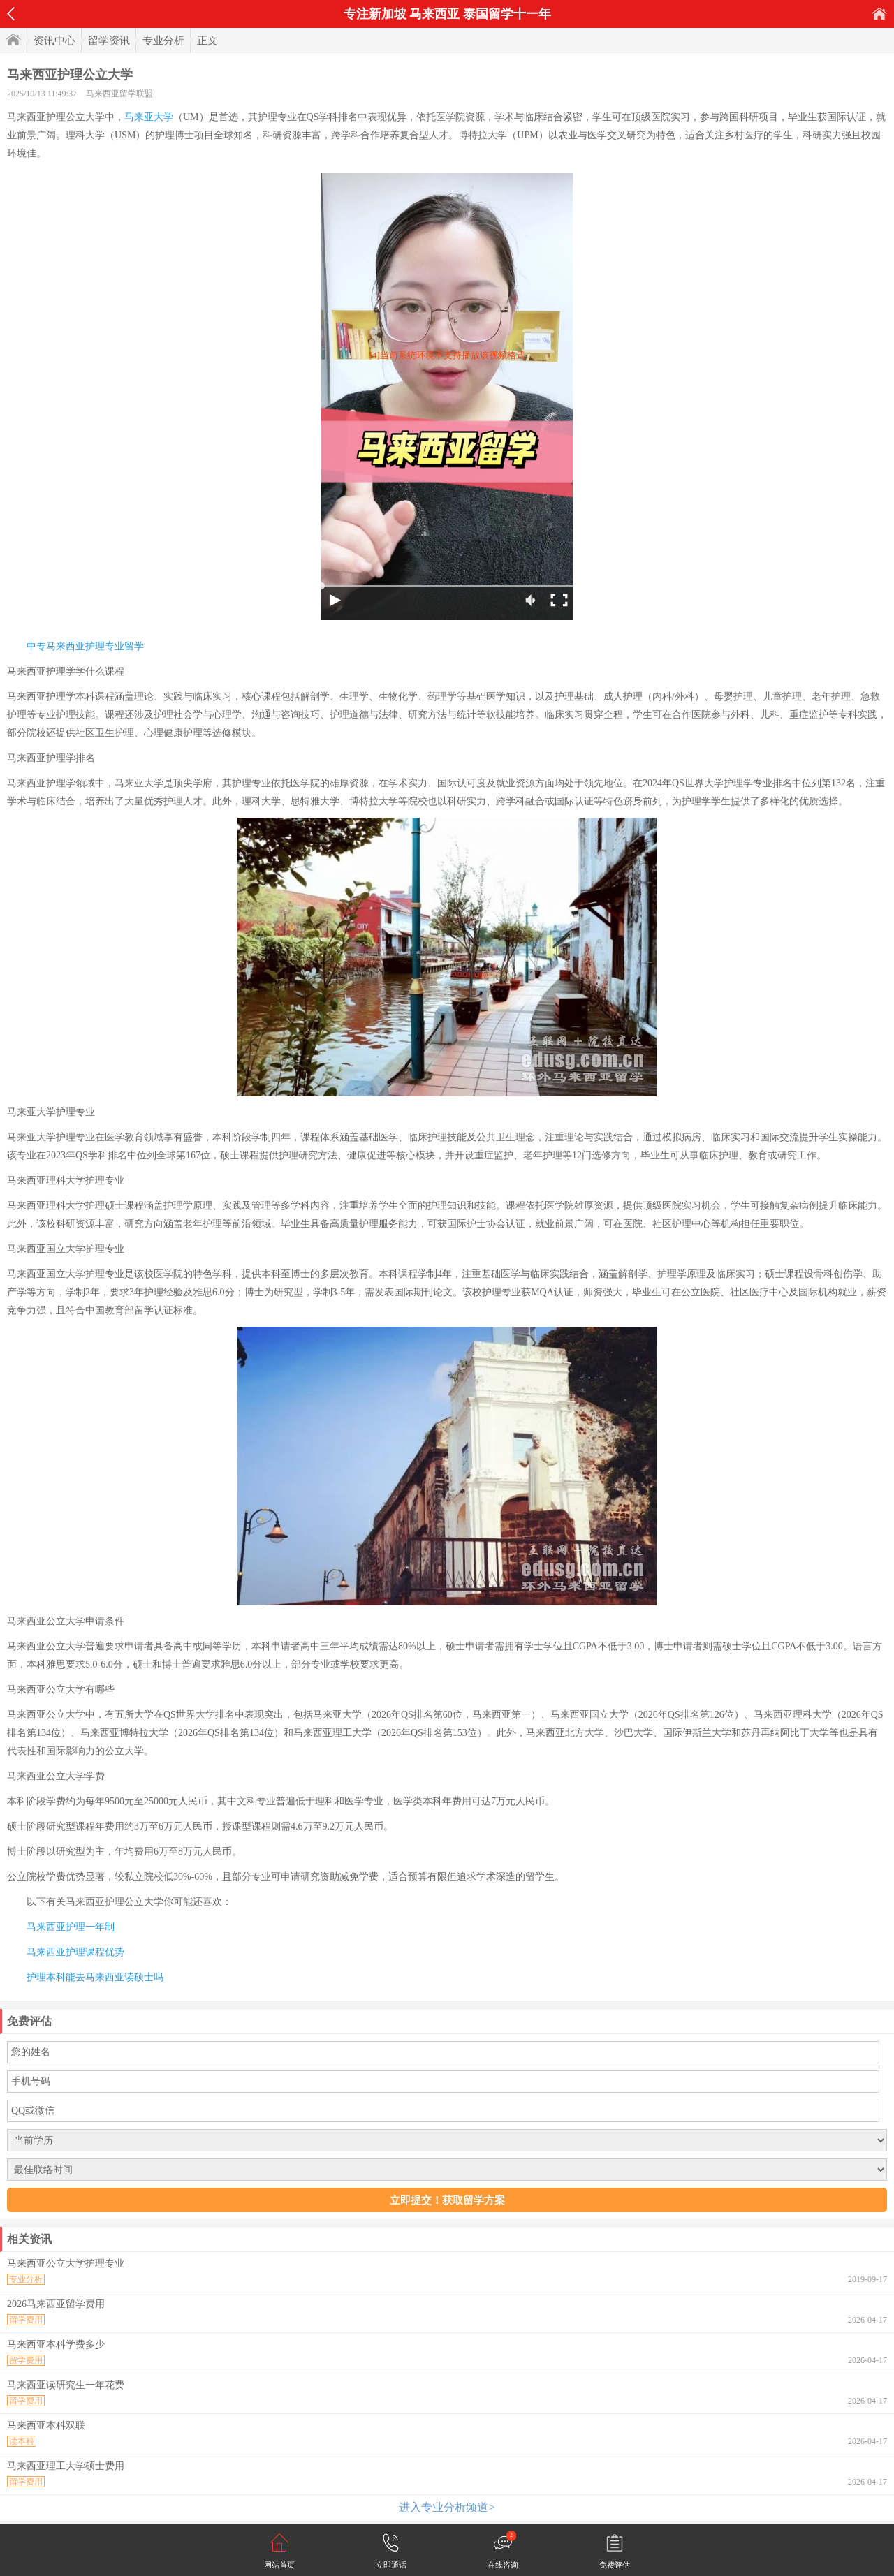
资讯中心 (54, 40)
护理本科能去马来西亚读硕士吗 (95, 1977)
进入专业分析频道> (446, 2507)
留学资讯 (109, 40)
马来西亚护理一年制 (71, 1927)
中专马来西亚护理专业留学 (85, 646)
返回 (11, 14)
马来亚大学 (148, 117)
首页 (879, 14)
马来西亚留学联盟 (119, 93)
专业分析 (163, 40)
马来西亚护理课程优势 (75, 1952)
